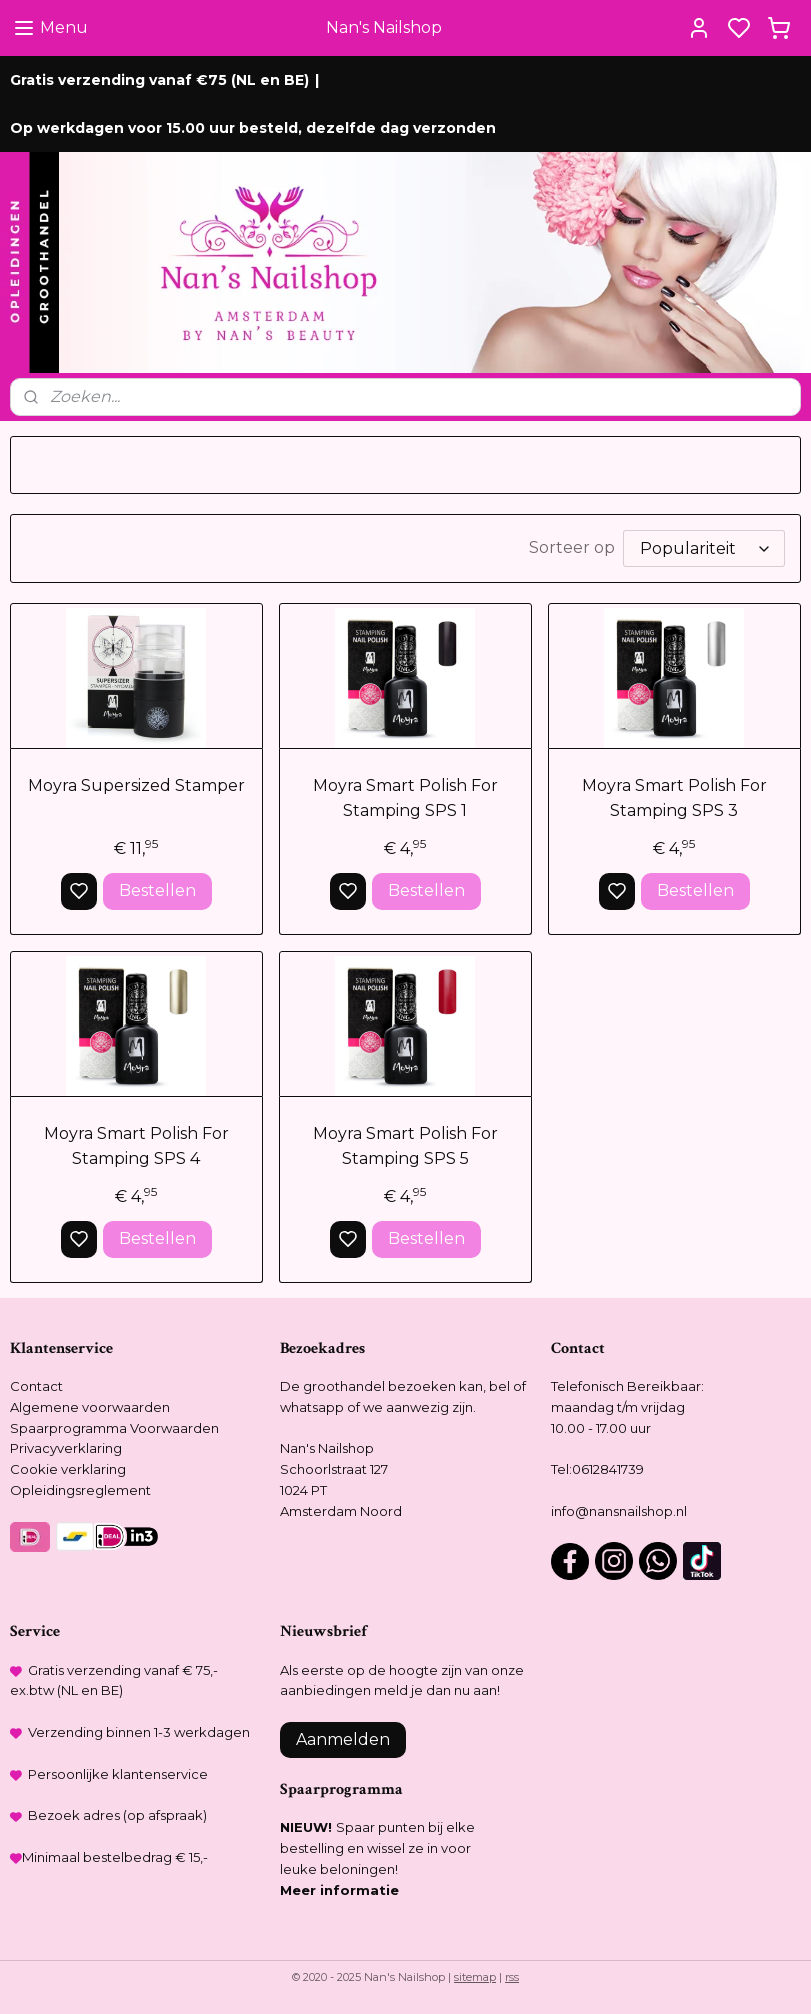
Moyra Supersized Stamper (136, 785)
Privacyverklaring (66, 1448)
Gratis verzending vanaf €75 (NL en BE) (159, 80)
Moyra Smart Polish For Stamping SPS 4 (136, 1146)
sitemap (475, 1977)
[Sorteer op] (704, 548)
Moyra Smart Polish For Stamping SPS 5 (405, 1146)
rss (512, 1977)
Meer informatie (339, 1890)
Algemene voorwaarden (90, 1407)
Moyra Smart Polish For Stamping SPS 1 (405, 798)
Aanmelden (343, 1739)
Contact (36, 1386)
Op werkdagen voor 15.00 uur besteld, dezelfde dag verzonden (253, 128)
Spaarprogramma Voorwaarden (114, 1428)
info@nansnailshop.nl (619, 1511)
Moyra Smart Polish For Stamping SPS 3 (674, 798)
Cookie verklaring (68, 1469)
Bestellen (157, 891)
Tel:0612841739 (597, 1469)
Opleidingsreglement (80, 1490)
